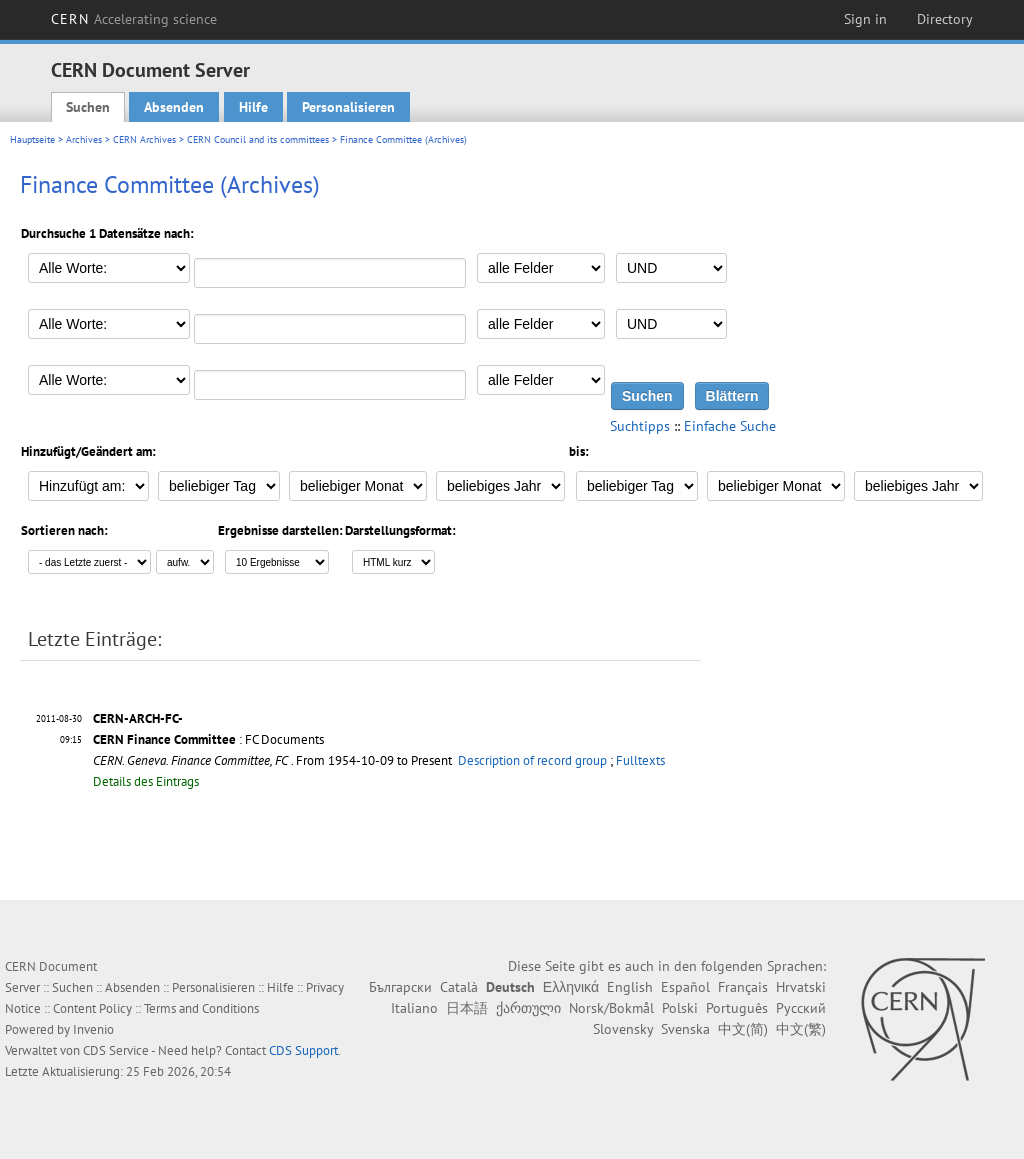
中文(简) (743, 1029)
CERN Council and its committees (258, 139)
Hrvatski (801, 987)
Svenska (685, 1029)
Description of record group (532, 760)
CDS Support (303, 1050)
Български (400, 987)
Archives (84, 139)
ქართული (528, 1008)
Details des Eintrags (146, 781)
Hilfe (253, 107)
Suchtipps (640, 426)
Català (459, 987)
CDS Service (116, 1050)
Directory (945, 19)
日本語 (467, 1008)
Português (737, 1008)
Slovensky (623, 1029)
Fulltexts (640, 760)
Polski (680, 1008)
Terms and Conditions (201, 1008)
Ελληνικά (571, 987)
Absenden (174, 107)
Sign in (865, 19)
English (630, 987)
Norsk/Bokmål (611, 1008)
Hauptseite (32, 139)
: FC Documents (208, 739)
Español (685, 987)
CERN (134, 19)
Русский (801, 1008)
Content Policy (92, 1008)
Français (743, 987)
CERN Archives (144, 139)
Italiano (414, 1008)
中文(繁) (801, 1029)
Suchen (88, 107)
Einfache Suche (730, 426)
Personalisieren (348, 107)
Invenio (93, 1029)
